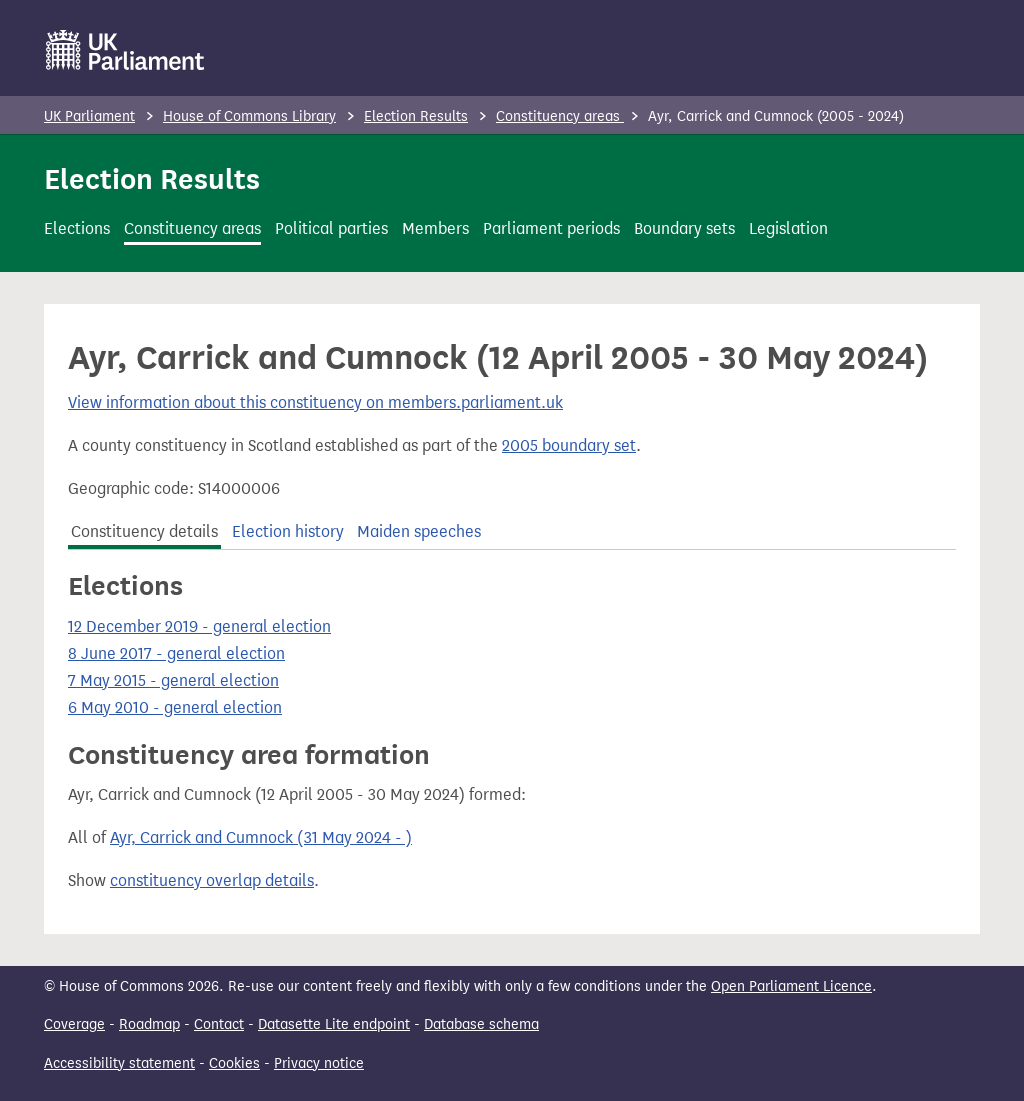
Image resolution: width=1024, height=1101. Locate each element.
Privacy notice (319, 1063)
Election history (288, 531)
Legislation (788, 228)
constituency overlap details (212, 880)
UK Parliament (89, 116)
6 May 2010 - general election (175, 707)
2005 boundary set (569, 445)
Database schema (481, 1024)
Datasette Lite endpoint (334, 1024)
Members (435, 228)
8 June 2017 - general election (176, 653)
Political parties (331, 228)
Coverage (74, 1024)
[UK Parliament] (125, 50)
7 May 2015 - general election (173, 680)
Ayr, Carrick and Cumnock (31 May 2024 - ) (261, 837)
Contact (219, 1024)
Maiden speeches (419, 531)
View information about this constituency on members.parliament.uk (315, 402)
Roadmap (149, 1024)
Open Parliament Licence (791, 986)
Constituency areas (560, 116)
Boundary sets (684, 228)
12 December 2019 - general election (199, 626)
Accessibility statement (119, 1063)
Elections (77, 228)
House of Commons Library (249, 116)
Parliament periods (551, 228)
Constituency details (144, 531)
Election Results (416, 116)
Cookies (234, 1063)
